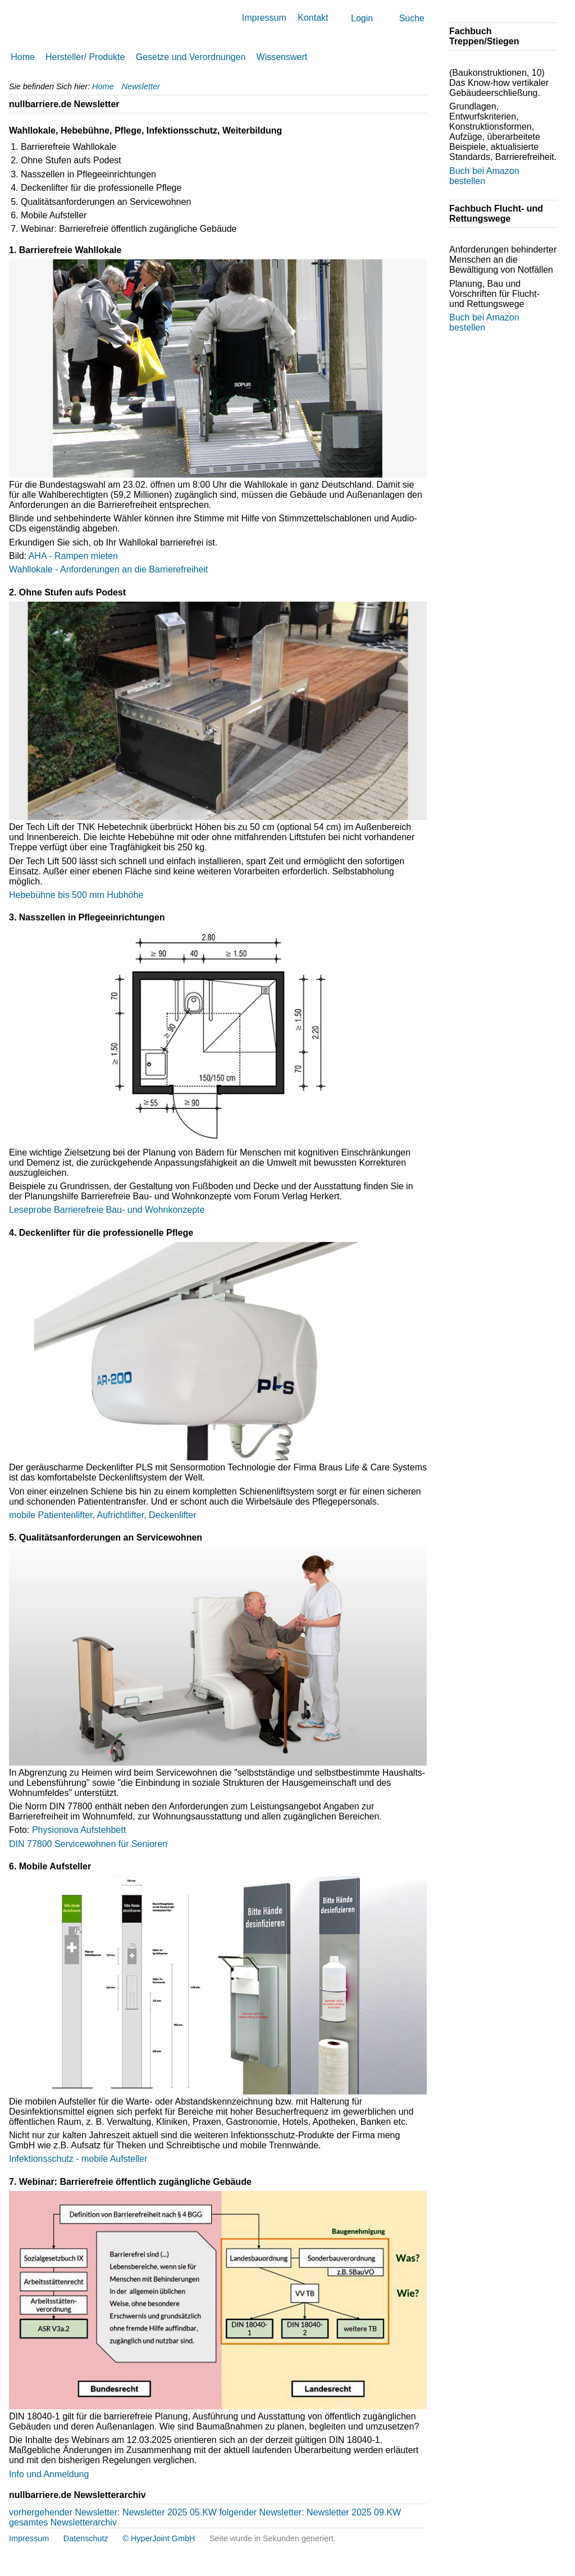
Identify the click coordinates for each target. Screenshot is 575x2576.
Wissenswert (282, 57)
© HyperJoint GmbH (158, 2538)
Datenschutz (85, 2538)
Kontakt (313, 17)
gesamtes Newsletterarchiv (63, 2522)
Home (23, 57)
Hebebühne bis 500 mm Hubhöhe (76, 895)
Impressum (264, 17)
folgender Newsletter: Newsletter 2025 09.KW (310, 2512)
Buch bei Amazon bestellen (484, 176)
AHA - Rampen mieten (73, 556)
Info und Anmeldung (49, 2474)
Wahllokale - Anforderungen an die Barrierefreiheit (108, 569)
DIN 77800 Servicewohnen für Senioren (88, 1844)
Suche (412, 18)
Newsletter (141, 86)
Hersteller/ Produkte (85, 57)
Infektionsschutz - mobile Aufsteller (78, 2159)
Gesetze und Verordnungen (191, 57)
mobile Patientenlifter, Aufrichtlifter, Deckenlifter (103, 1515)
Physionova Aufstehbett (79, 1830)
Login (362, 18)
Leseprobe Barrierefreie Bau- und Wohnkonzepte (106, 1209)
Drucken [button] (422, 104)
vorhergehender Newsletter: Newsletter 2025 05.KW (113, 2512)
